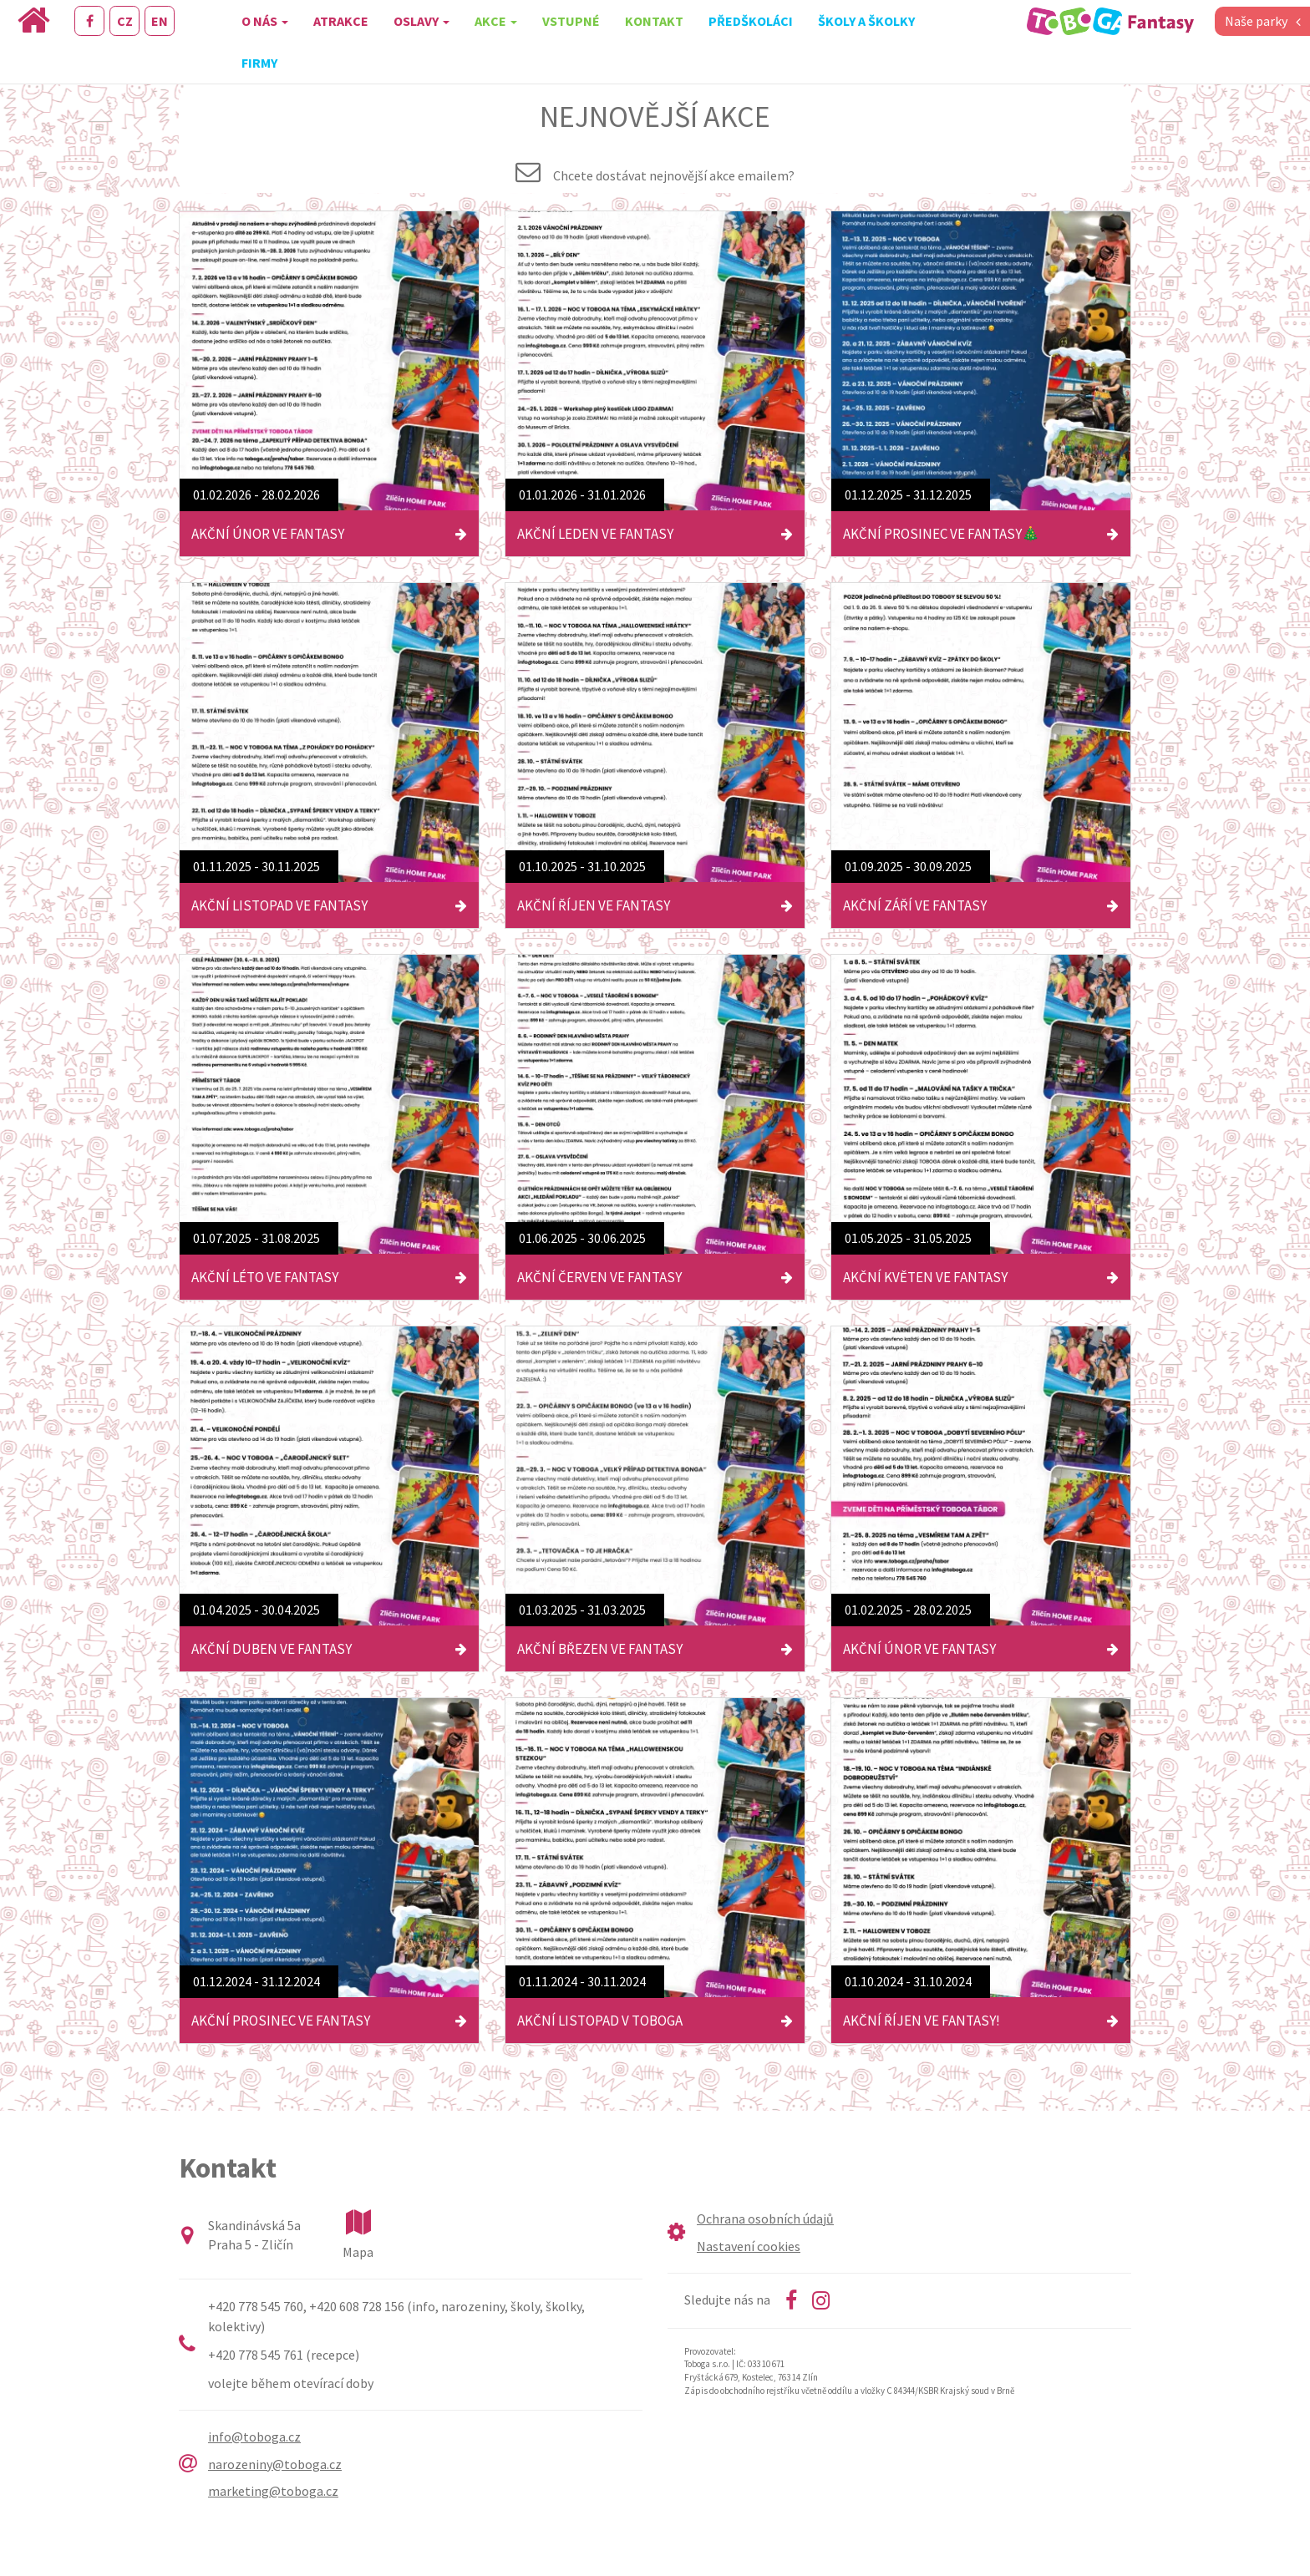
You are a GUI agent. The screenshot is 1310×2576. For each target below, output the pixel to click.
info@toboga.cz (254, 2436)
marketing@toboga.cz (273, 2490)
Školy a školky (866, 21)
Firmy (259, 62)
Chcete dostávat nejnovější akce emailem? (674, 175)
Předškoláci (750, 21)
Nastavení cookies (748, 2246)
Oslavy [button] (421, 21)
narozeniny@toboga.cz (275, 2464)
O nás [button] (264, 21)
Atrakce (340, 21)
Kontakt (654, 21)
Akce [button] (496, 21)
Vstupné (571, 21)
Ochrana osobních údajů (765, 2218)
